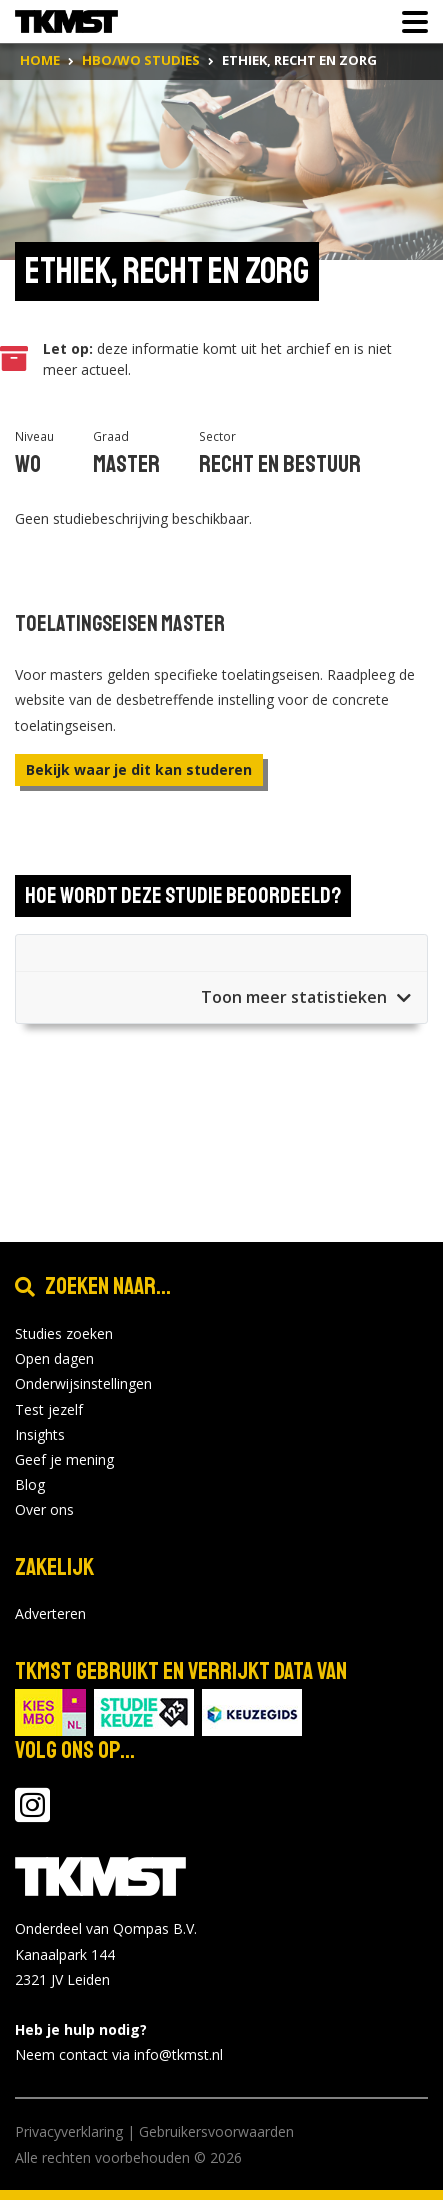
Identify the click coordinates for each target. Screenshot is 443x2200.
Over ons (44, 1509)
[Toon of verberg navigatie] (409, 22)
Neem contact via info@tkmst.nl (119, 2054)
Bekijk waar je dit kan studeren (139, 769)
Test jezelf (49, 1409)
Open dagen (54, 1358)
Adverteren (50, 1613)
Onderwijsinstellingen (83, 1383)
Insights (40, 1434)
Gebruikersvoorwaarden (216, 2131)
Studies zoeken (64, 1333)
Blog (30, 1484)
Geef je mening (64, 1459)
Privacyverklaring (69, 2131)
